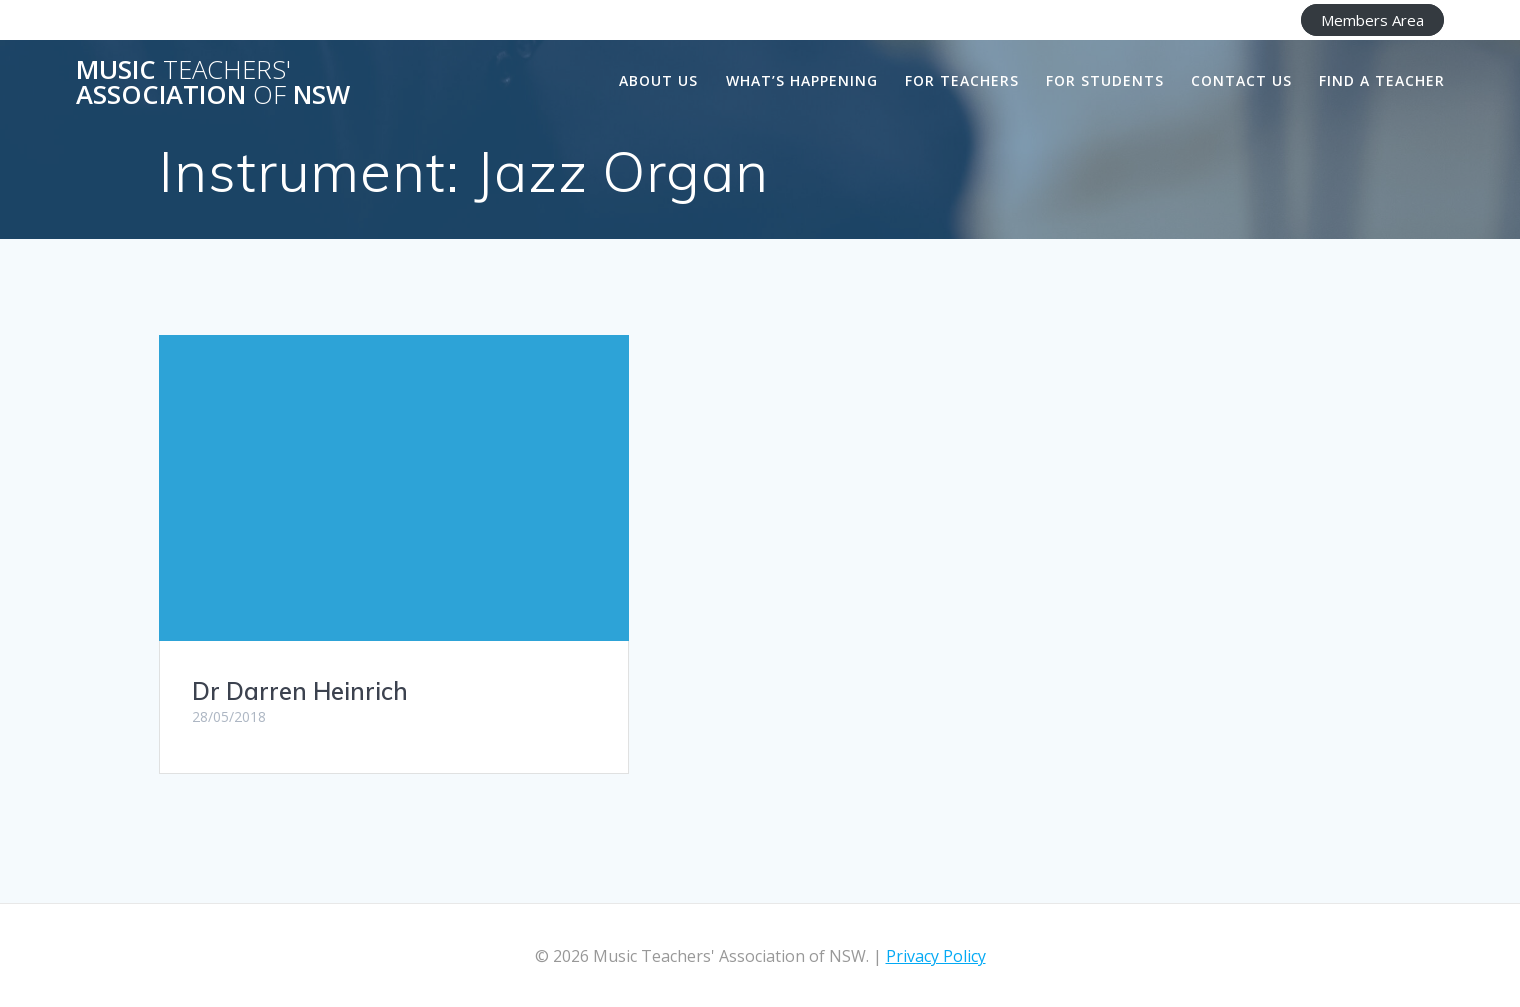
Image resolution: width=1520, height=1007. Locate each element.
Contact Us (1241, 80)
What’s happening (802, 80)
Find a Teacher (1382, 80)
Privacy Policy (936, 956)
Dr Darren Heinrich (300, 691)
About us (658, 80)
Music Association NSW (213, 82)
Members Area (1372, 20)
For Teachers (962, 80)
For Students (1105, 80)
